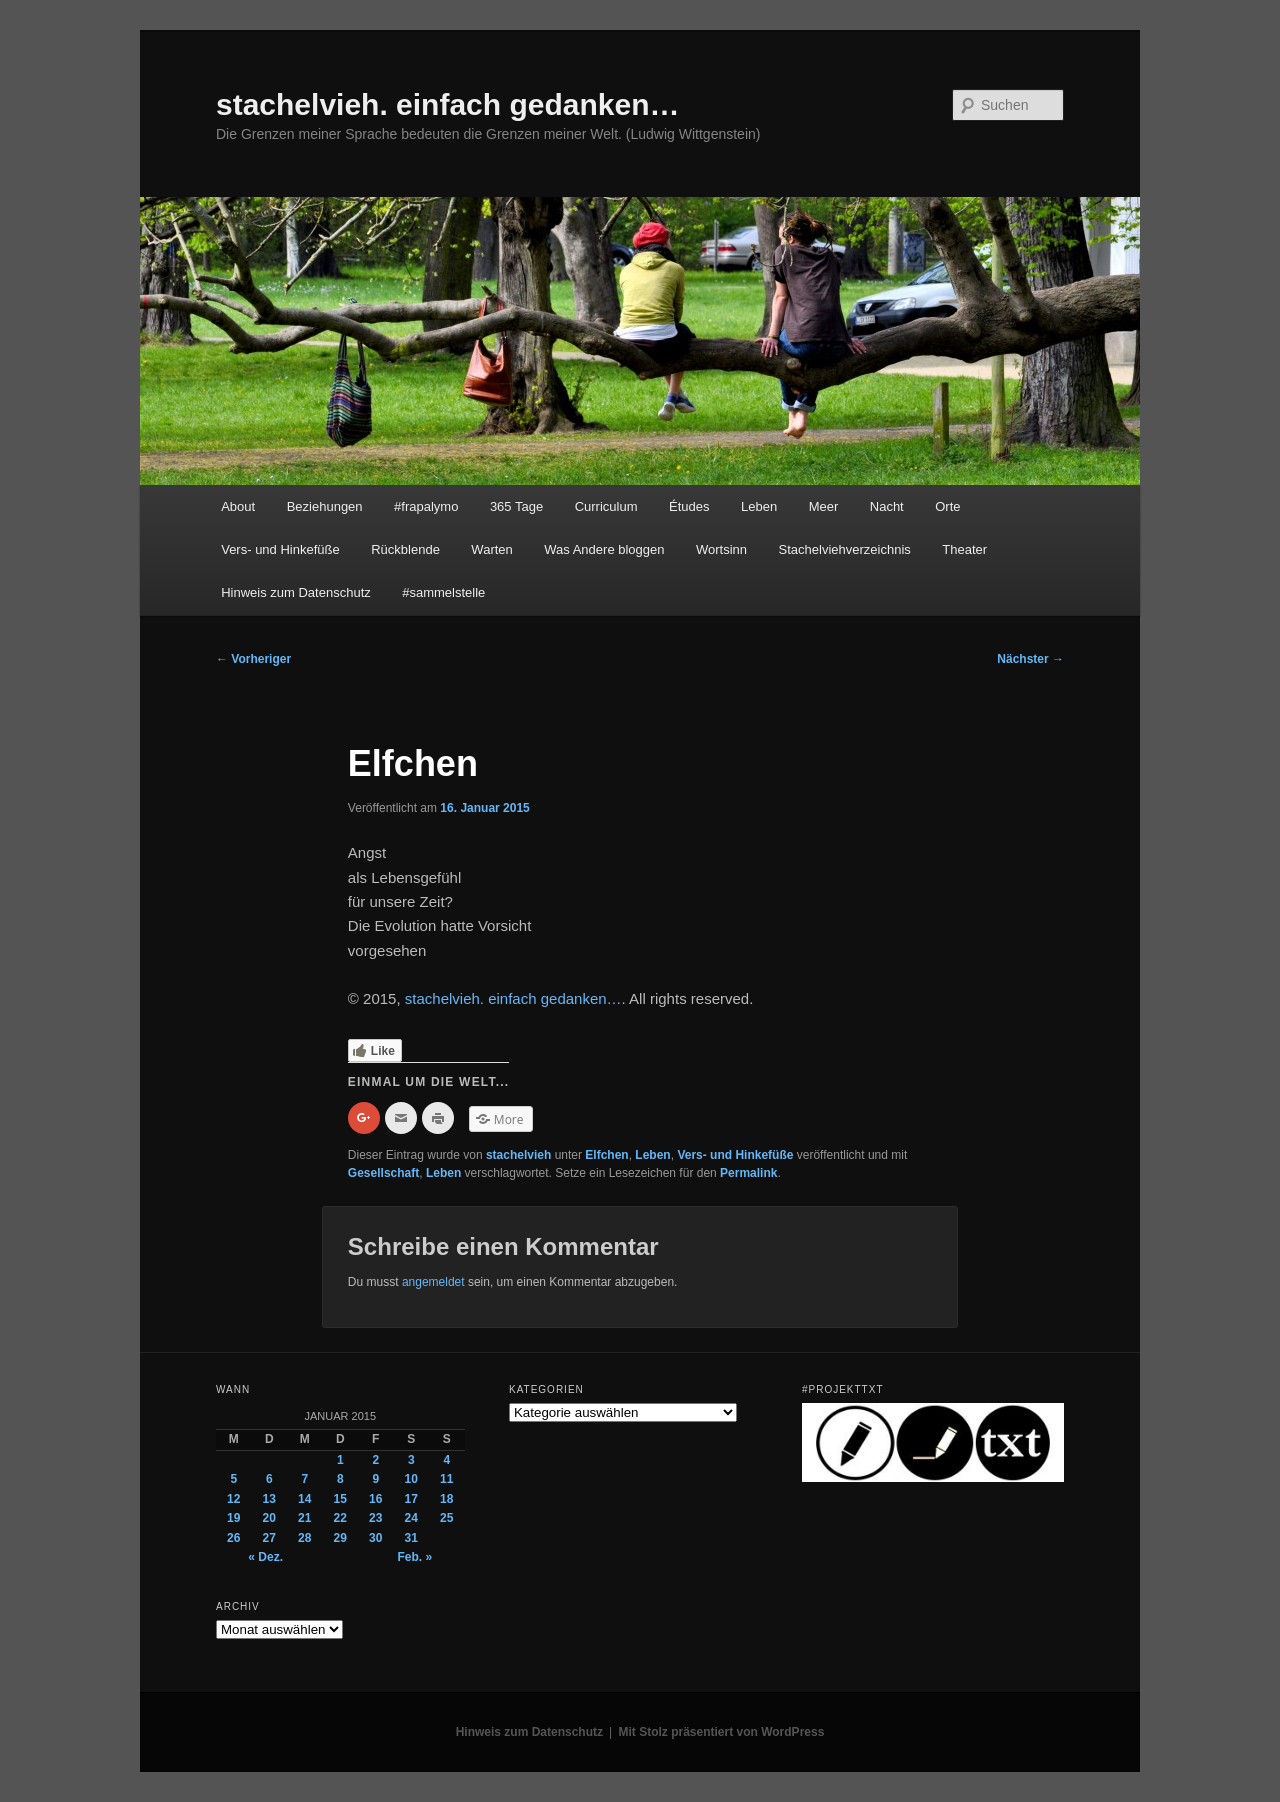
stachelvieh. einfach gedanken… (448, 104)
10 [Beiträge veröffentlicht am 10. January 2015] (411, 1479)
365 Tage (516, 506)
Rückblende (405, 549)
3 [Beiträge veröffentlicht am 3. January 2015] (411, 1460)
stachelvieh (518, 1155)
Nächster (1030, 659)
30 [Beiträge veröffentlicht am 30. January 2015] (375, 1538)
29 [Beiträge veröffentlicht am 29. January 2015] (340, 1538)
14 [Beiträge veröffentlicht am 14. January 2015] (304, 1499)
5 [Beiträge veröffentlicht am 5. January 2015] (233, 1479)
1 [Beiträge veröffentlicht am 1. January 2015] (340, 1460)
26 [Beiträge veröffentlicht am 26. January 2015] (233, 1538)
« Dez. (265, 1557)
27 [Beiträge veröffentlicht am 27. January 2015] (269, 1538)
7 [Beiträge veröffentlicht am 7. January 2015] (304, 1479)
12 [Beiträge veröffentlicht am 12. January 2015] (233, 1499)
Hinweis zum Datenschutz (296, 592)
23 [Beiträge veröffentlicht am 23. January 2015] (375, 1518)
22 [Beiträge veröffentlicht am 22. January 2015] (340, 1518)
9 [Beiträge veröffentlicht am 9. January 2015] (375, 1479)
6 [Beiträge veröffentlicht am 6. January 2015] (269, 1479)
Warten (491, 549)
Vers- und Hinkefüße (280, 549)
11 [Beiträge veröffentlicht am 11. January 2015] (446, 1479)
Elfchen (606, 1155)
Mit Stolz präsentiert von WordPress (722, 1732)
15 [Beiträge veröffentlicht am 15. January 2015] (340, 1499)
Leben (759, 506)
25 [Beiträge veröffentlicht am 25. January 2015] (446, 1518)
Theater (964, 549)
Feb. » (414, 1557)
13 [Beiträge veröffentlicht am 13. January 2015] (269, 1499)
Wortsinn (721, 549)
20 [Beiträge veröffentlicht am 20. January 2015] (269, 1518)
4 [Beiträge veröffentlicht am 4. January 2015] (446, 1460)
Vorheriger (253, 659)
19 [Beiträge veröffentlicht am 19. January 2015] (233, 1518)
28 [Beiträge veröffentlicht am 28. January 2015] (304, 1538)
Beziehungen (325, 506)
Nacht (887, 506)
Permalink (748, 1173)
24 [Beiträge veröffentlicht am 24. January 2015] (411, 1518)
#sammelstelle (443, 592)
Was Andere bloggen (604, 549)
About (238, 506)
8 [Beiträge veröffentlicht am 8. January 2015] (340, 1479)
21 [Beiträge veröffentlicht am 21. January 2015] (304, 1518)
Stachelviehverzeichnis (845, 549)
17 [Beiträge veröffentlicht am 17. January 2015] (411, 1499)
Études (689, 506)
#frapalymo (426, 506)
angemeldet (433, 1282)
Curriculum (606, 506)
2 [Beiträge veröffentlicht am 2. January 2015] (375, 1460)
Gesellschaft (383, 1173)
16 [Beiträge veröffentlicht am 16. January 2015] (375, 1499)
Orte (947, 506)
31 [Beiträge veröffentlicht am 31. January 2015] (411, 1538)
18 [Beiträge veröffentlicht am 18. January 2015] (446, 1499)
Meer (824, 506)
